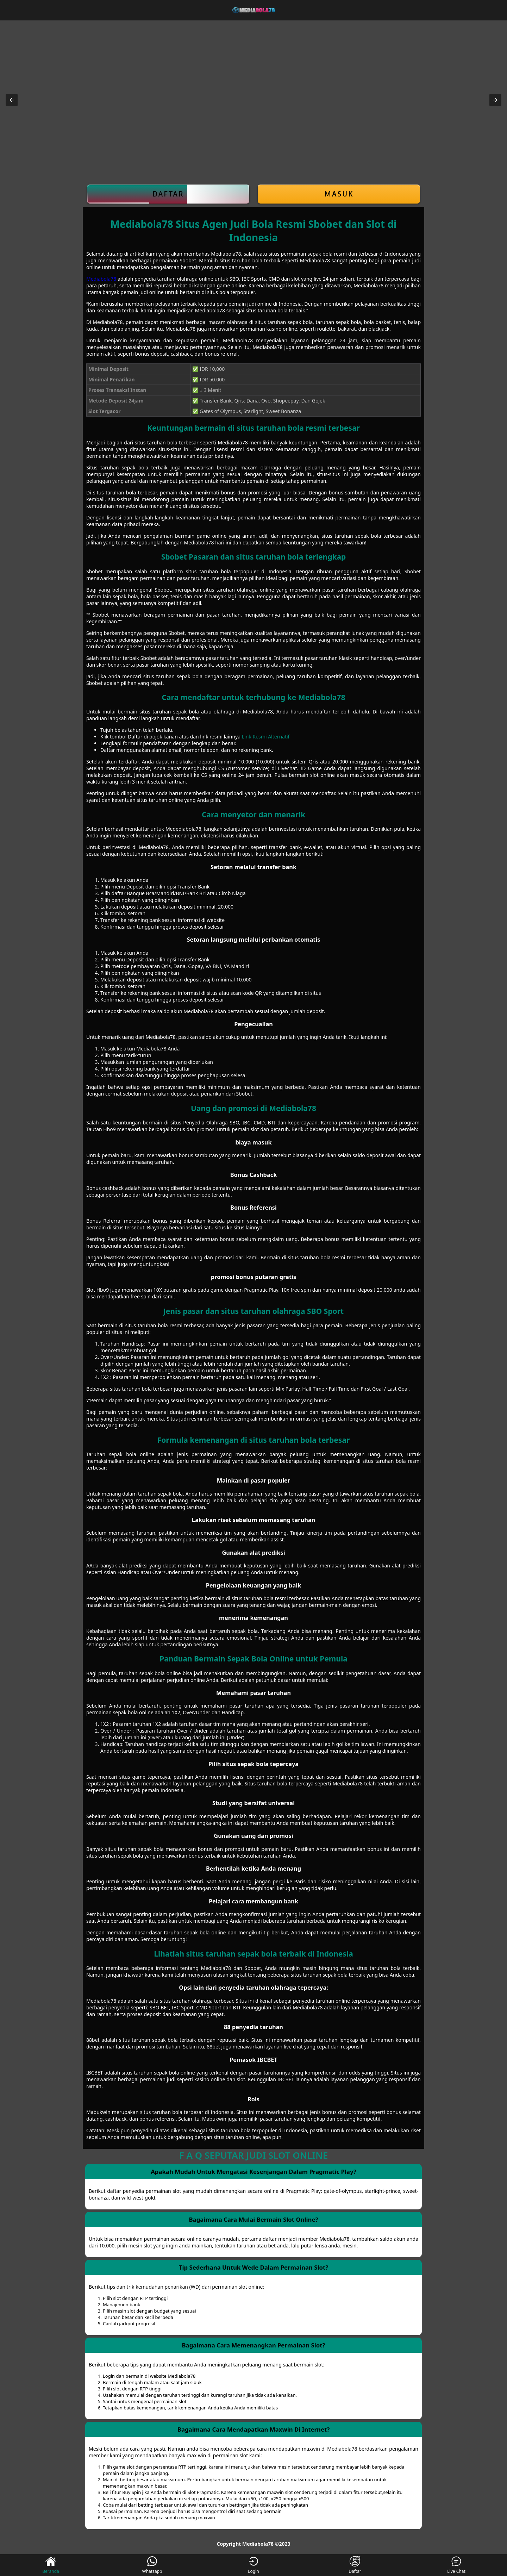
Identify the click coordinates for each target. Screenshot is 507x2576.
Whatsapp (152, 2565)
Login (253, 2565)
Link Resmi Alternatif (266, 736)
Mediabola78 (101, 278)
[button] (12, 100)
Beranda (50, 2565)
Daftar (168, 194)
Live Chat (456, 2565)
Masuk (339, 194)
